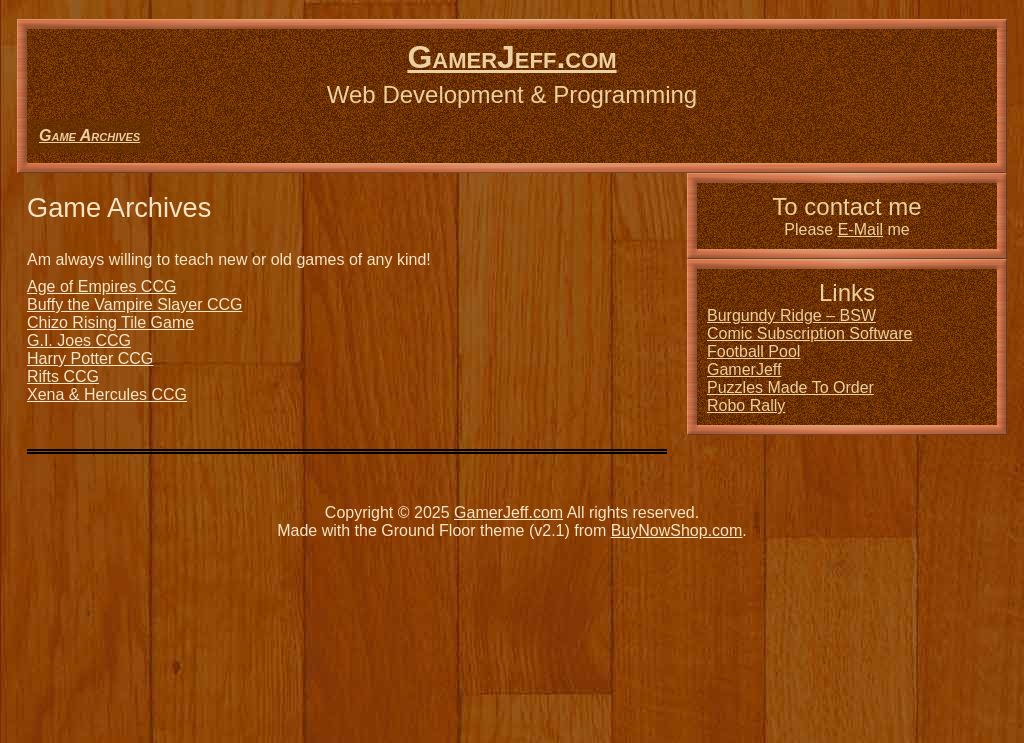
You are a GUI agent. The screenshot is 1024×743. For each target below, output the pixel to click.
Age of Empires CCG (101, 286)
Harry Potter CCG (90, 358)
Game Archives (89, 135)
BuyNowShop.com (677, 530)
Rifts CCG (63, 376)
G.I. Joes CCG (79, 340)
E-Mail (860, 229)
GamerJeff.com (511, 57)
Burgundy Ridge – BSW (791, 315)
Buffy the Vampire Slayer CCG (135, 304)
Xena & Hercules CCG (107, 394)
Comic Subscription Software (809, 333)
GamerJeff (744, 369)
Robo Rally (746, 405)
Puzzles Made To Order (790, 387)
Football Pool (753, 351)
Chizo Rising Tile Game (110, 322)
